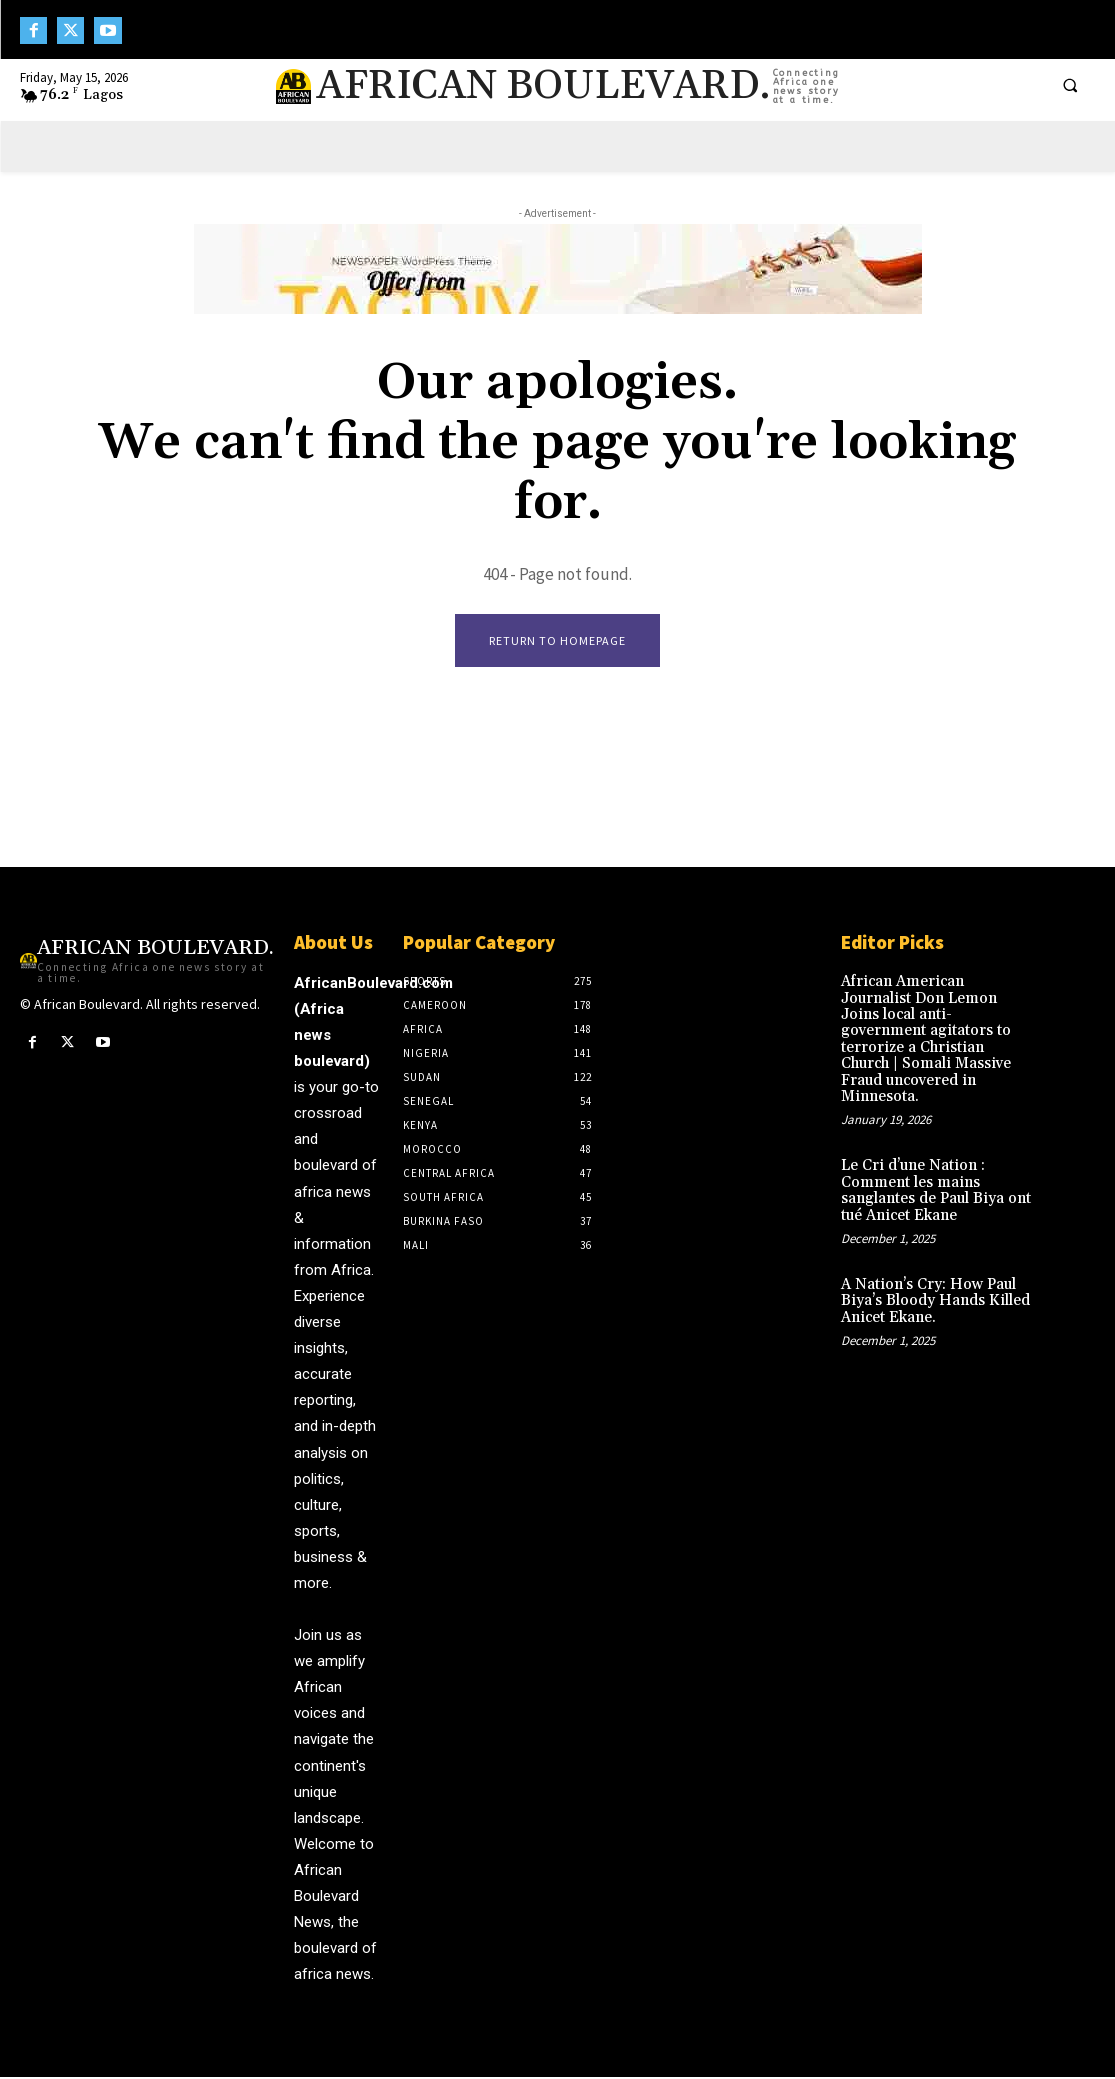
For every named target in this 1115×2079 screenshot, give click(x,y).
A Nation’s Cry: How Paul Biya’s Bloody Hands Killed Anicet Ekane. (930, 1258)
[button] (1070, 85)
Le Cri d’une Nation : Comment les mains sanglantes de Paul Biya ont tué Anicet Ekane (931, 1152)
